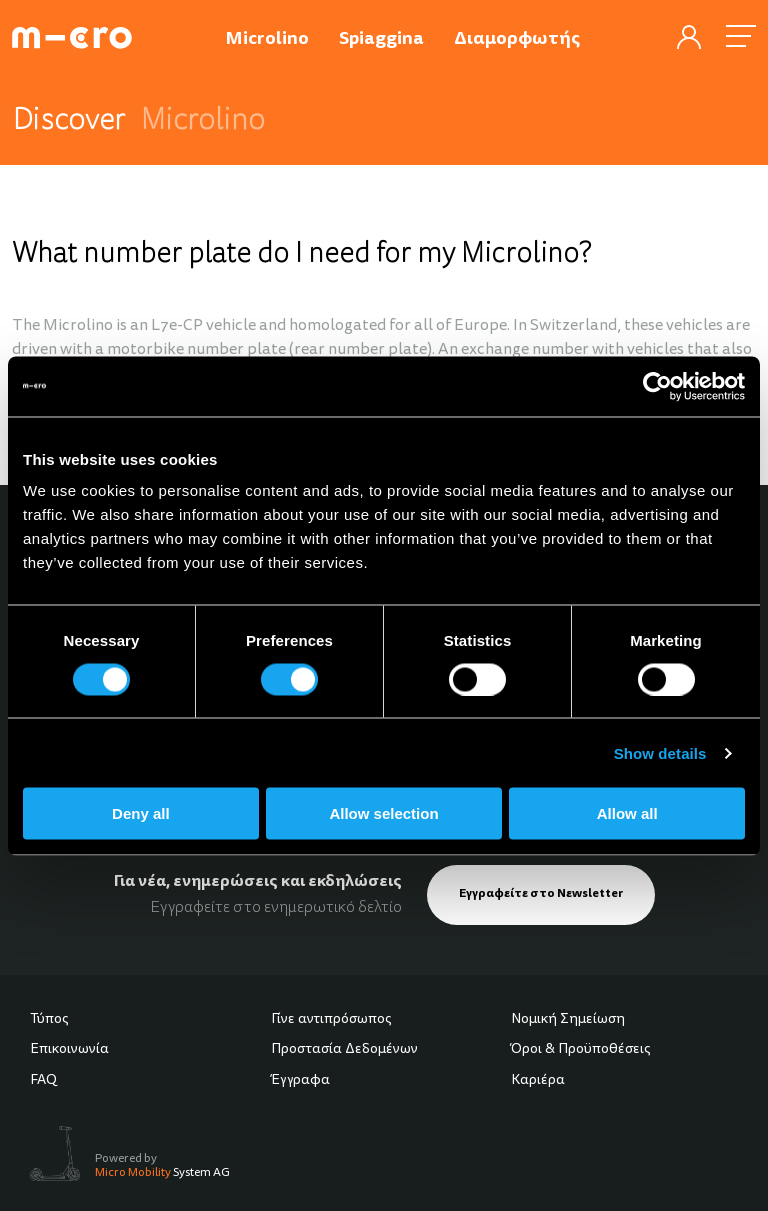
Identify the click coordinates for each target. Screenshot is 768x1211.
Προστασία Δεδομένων (344, 1050)
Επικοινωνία (69, 1050)
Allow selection (383, 813)
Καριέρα (538, 1081)
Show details (660, 752)
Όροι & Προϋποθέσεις (581, 1050)
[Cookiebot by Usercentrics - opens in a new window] (657, 386)
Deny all (141, 813)
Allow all (627, 813)
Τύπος (49, 1020)
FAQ (43, 1081)
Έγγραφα (300, 1081)
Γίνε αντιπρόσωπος (331, 1020)
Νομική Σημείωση (568, 1020)
